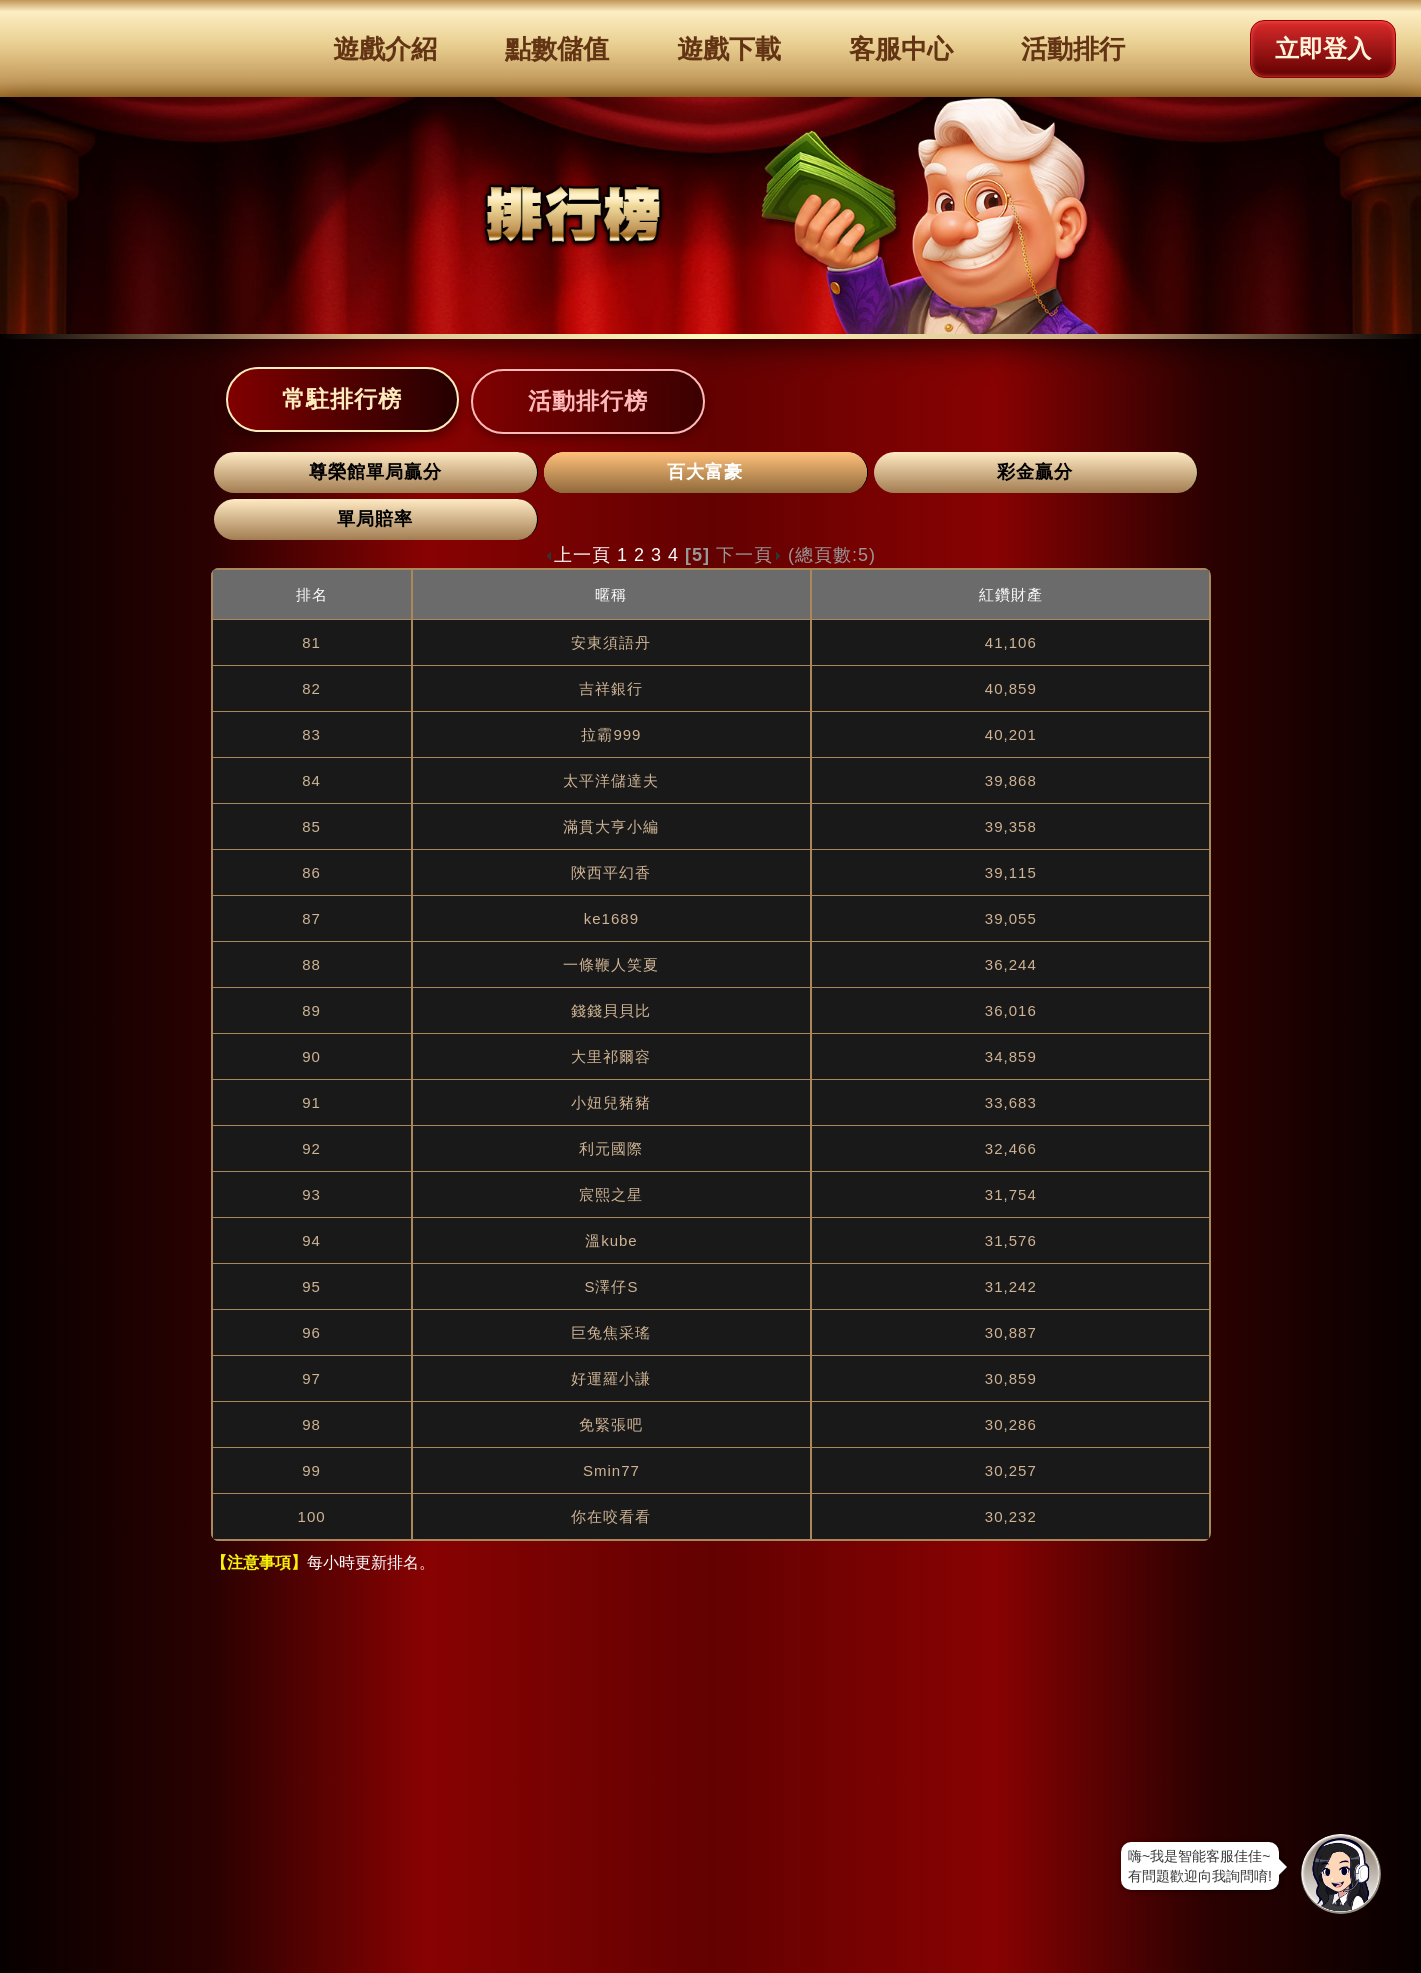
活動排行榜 (588, 401)
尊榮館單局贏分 (375, 472)
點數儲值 (557, 49)
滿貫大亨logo (117, 47)
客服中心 (901, 49)
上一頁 (578, 555)
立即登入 (1323, 48)
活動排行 (1073, 49)
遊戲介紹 (385, 49)
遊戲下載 (729, 49)
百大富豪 (705, 472)
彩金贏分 (1035, 472)
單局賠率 (375, 519)
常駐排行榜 (342, 399)
